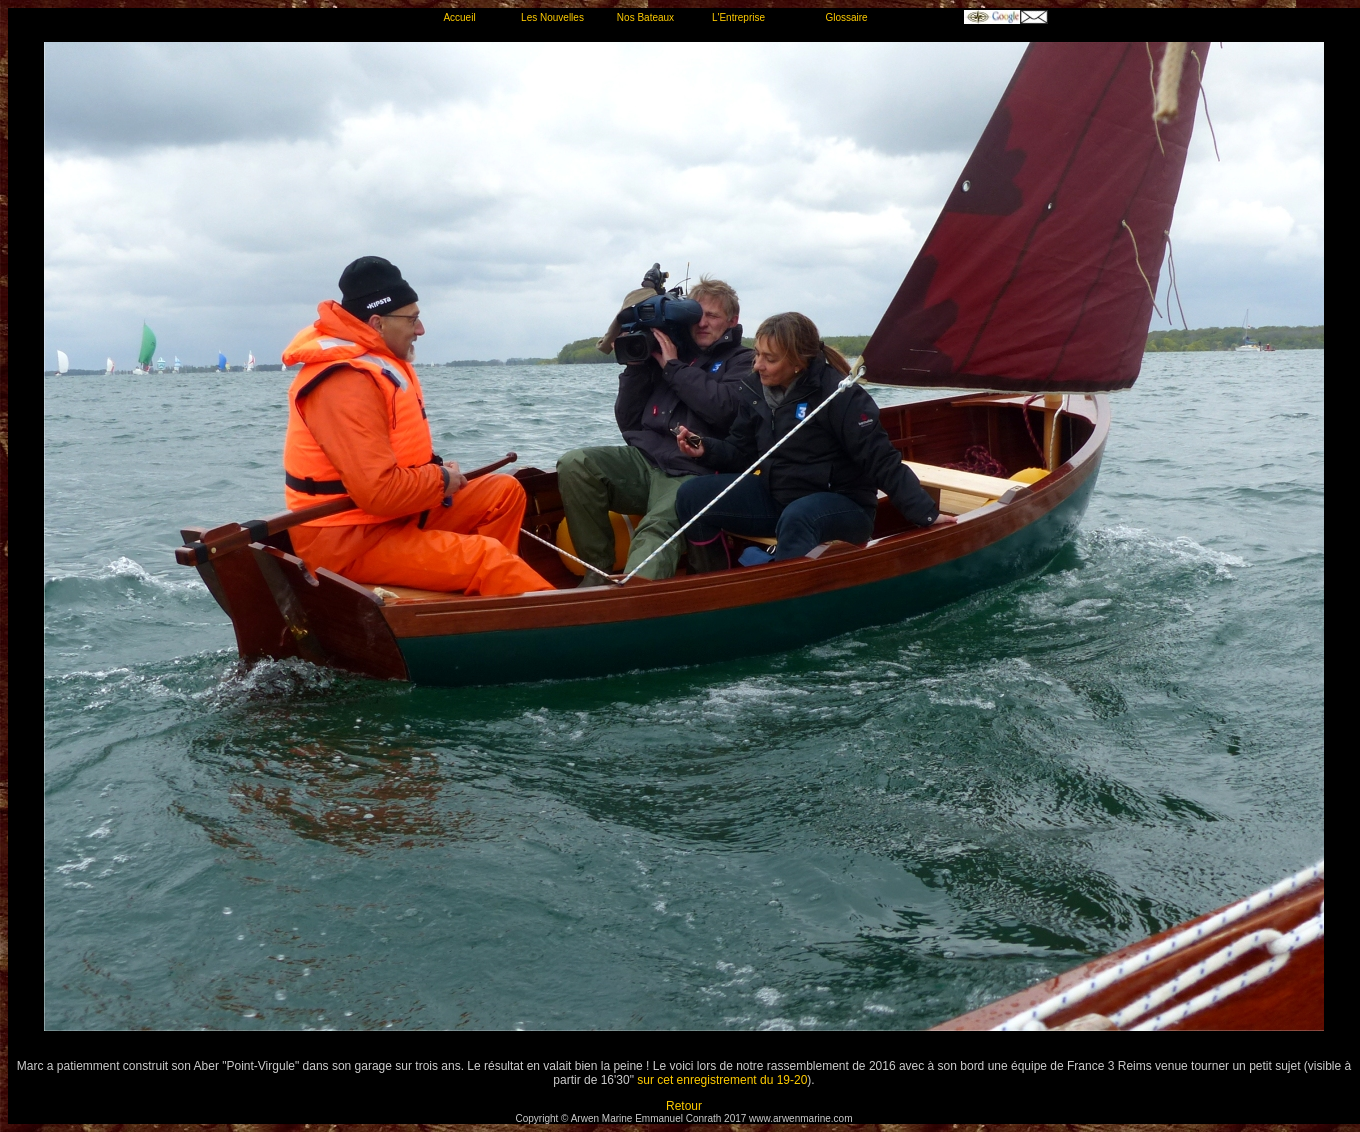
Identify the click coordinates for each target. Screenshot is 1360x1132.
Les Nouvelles (552, 17)
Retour (684, 1106)
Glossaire (846, 17)
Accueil (459, 17)
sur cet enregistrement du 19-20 (722, 1080)
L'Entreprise (738, 17)
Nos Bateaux (645, 17)
